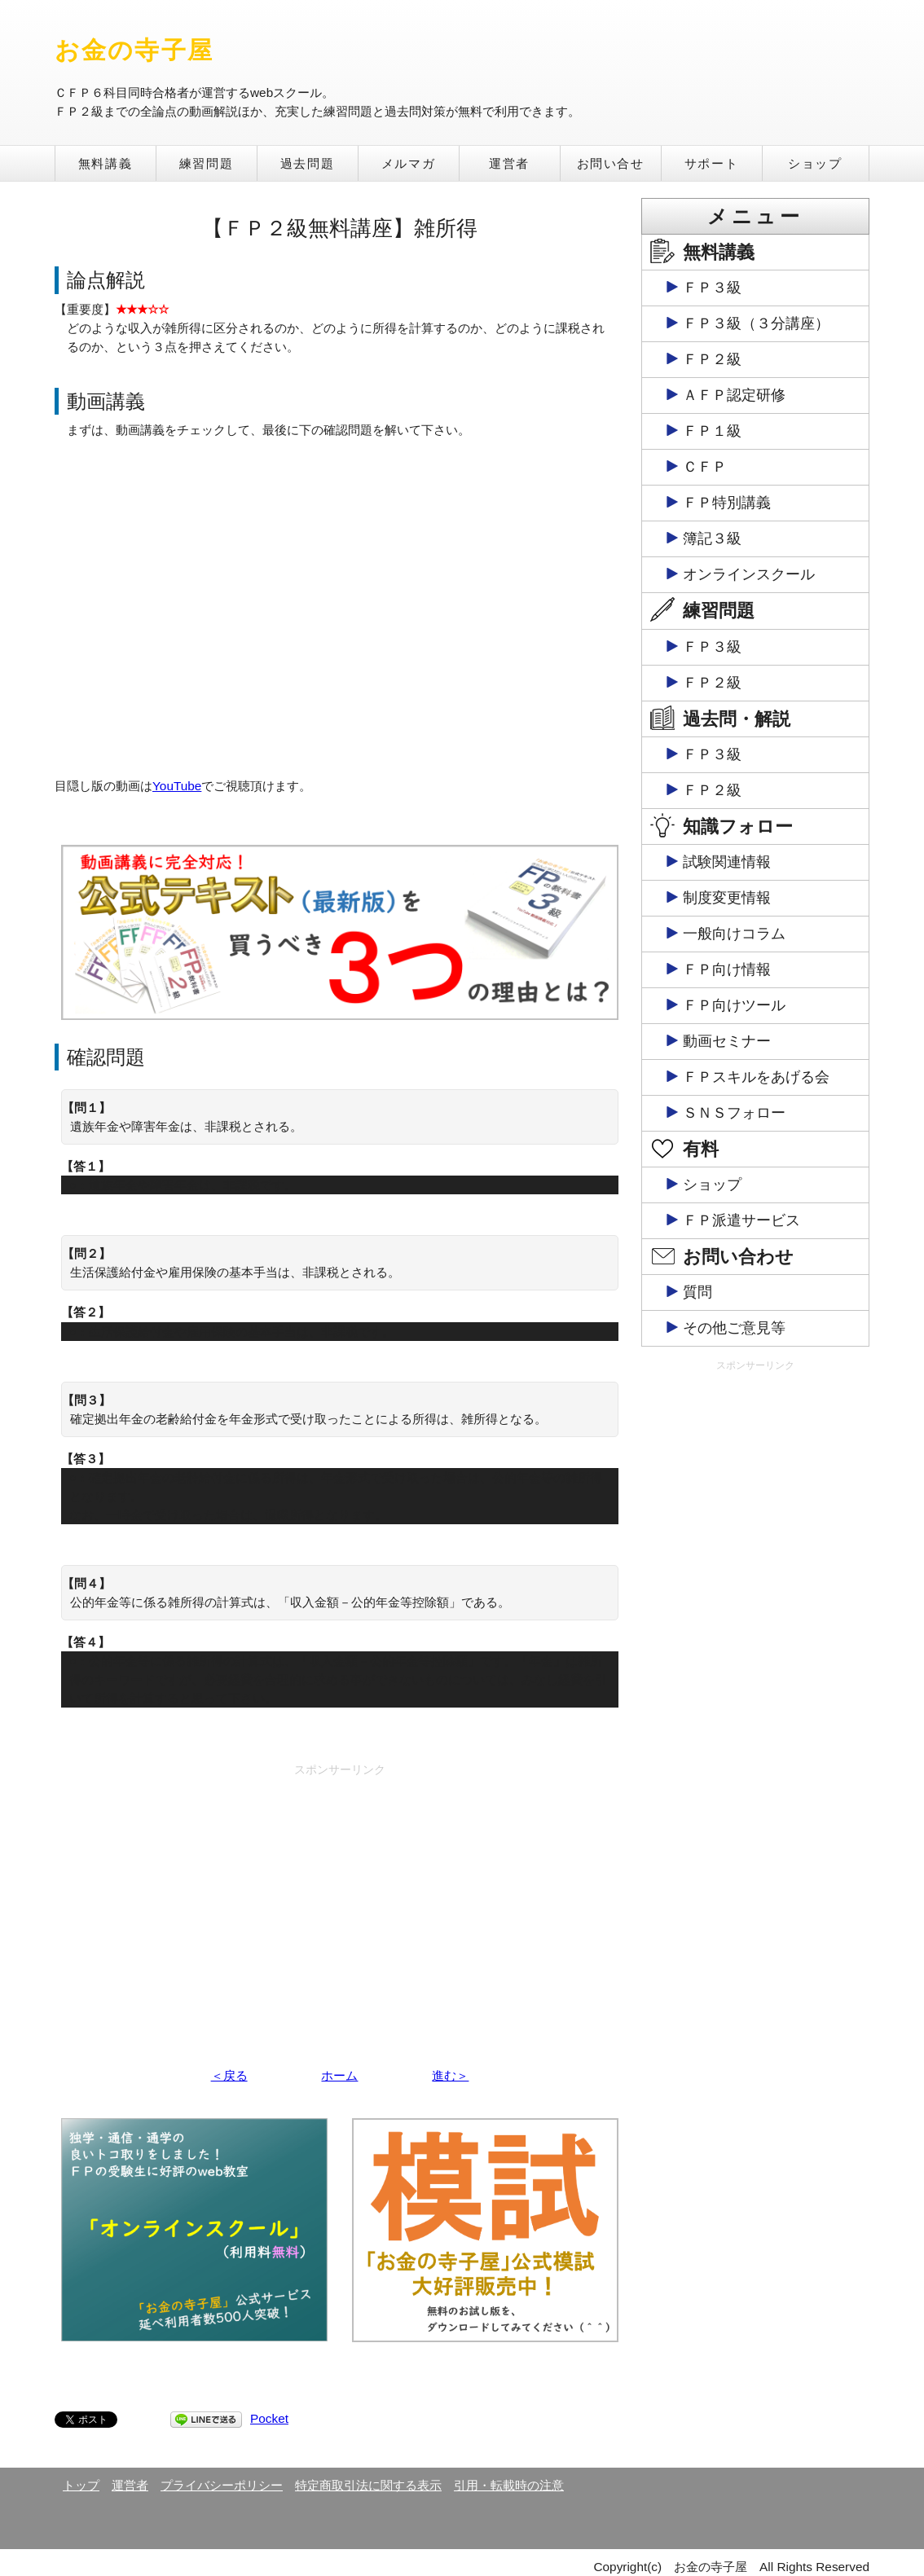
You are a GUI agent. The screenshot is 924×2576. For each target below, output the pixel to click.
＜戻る (229, 2075)
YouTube (176, 786)
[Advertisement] (340, 1897)
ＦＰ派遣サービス (741, 1220)
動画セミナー (727, 1041)
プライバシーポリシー (222, 2485)
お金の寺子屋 (134, 50)
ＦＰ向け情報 (727, 969)
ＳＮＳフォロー (734, 1113)
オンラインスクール (749, 574)
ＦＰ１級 (712, 431)
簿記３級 (712, 538)
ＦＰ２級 (712, 359)
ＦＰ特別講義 (727, 503)
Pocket (269, 2418)
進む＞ (450, 2075)
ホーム (339, 2075)
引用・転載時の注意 (509, 2485)
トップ (81, 2485)
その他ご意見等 (734, 1328)
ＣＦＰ (705, 467)
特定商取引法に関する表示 (368, 2485)
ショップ (815, 163)
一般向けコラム (734, 933)
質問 (697, 1292)
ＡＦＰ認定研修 (734, 395)
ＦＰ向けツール (734, 1005)
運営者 (509, 163)
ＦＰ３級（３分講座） (756, 323)
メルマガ (408, 163)
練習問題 (206, 163)
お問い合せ (611, 163)
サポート (711, 163)
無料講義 (105, 163)
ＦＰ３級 (712, 287)
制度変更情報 (727, 898)
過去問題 (307, 163)
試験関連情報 (727, 862)
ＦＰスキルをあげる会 (756, 1077)
